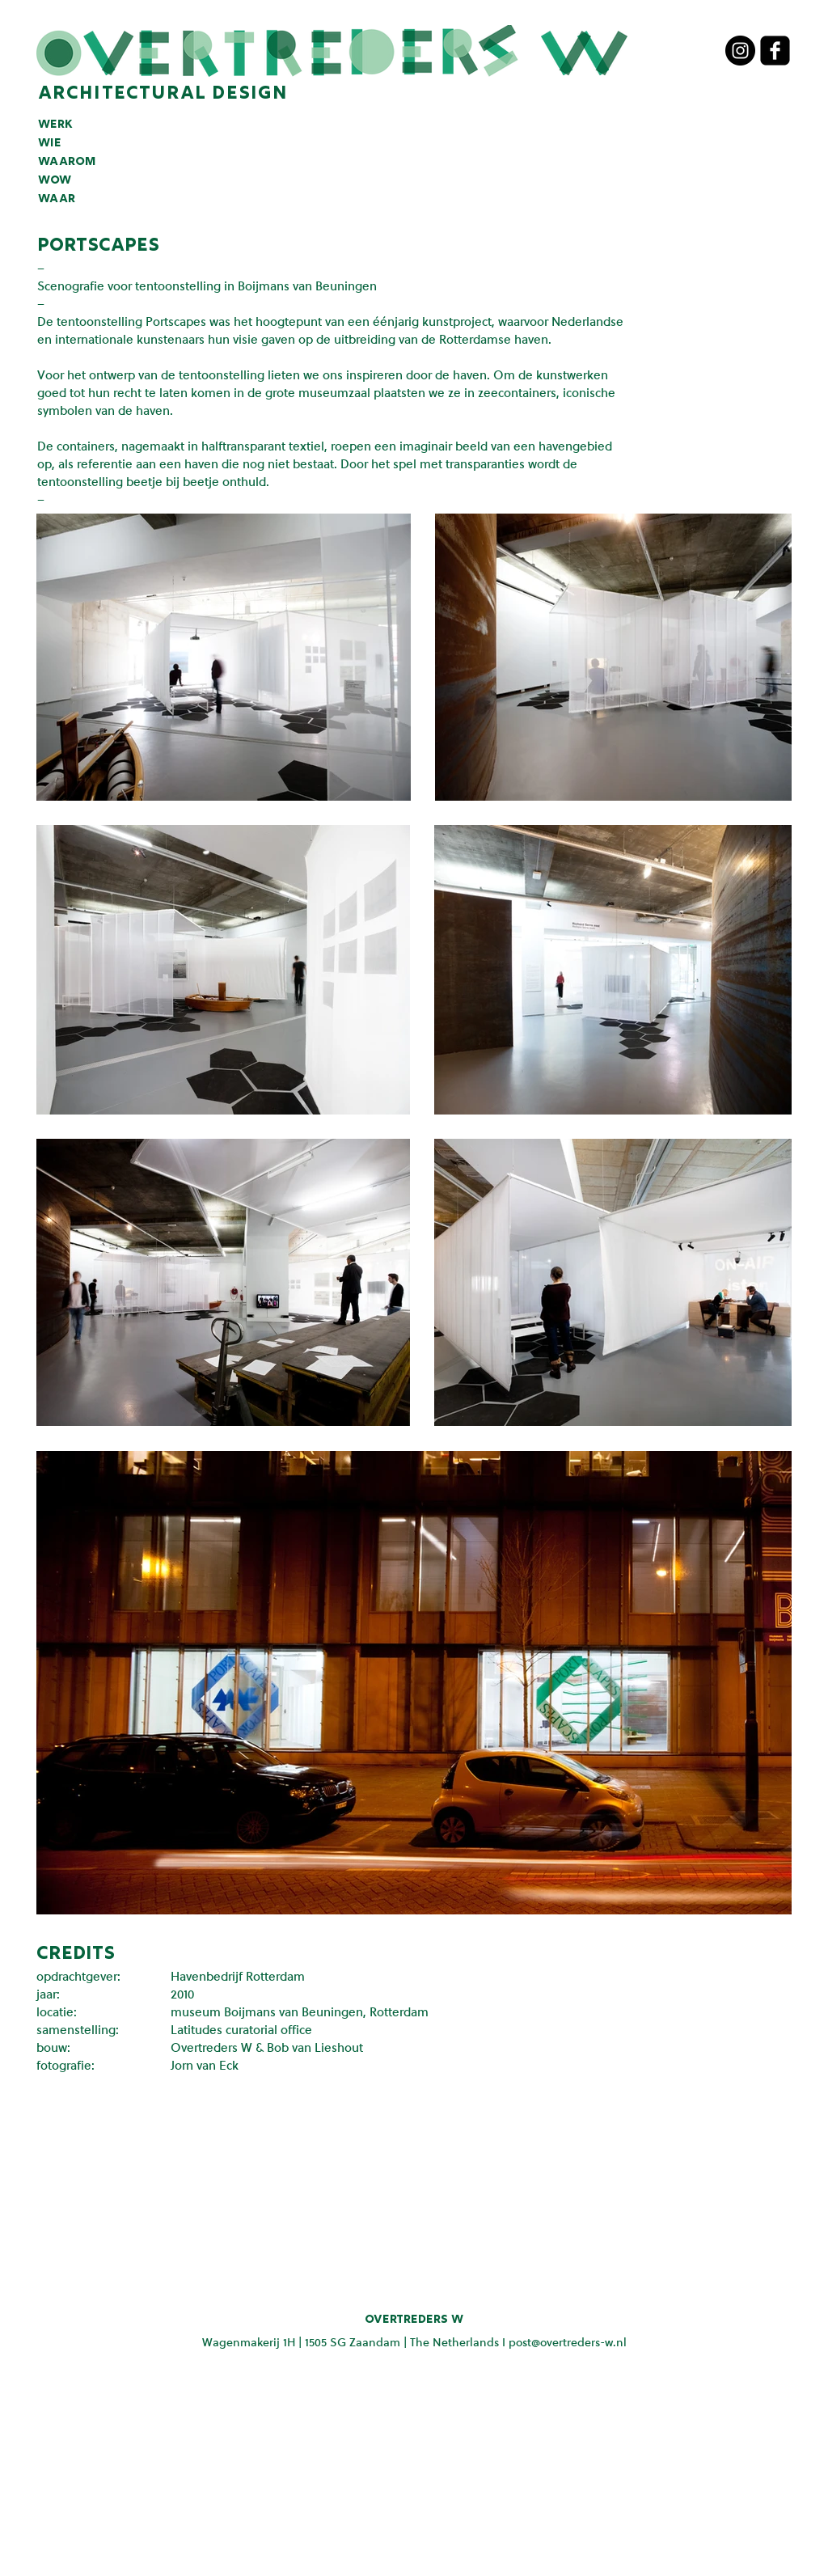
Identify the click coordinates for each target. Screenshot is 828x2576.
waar (56, 199)
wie (49, 143)
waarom (67, 162)
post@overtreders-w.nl (568, 2342)
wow (54, 180)
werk (55, 124)
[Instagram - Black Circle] (740, 51)
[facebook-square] (775, 51)
